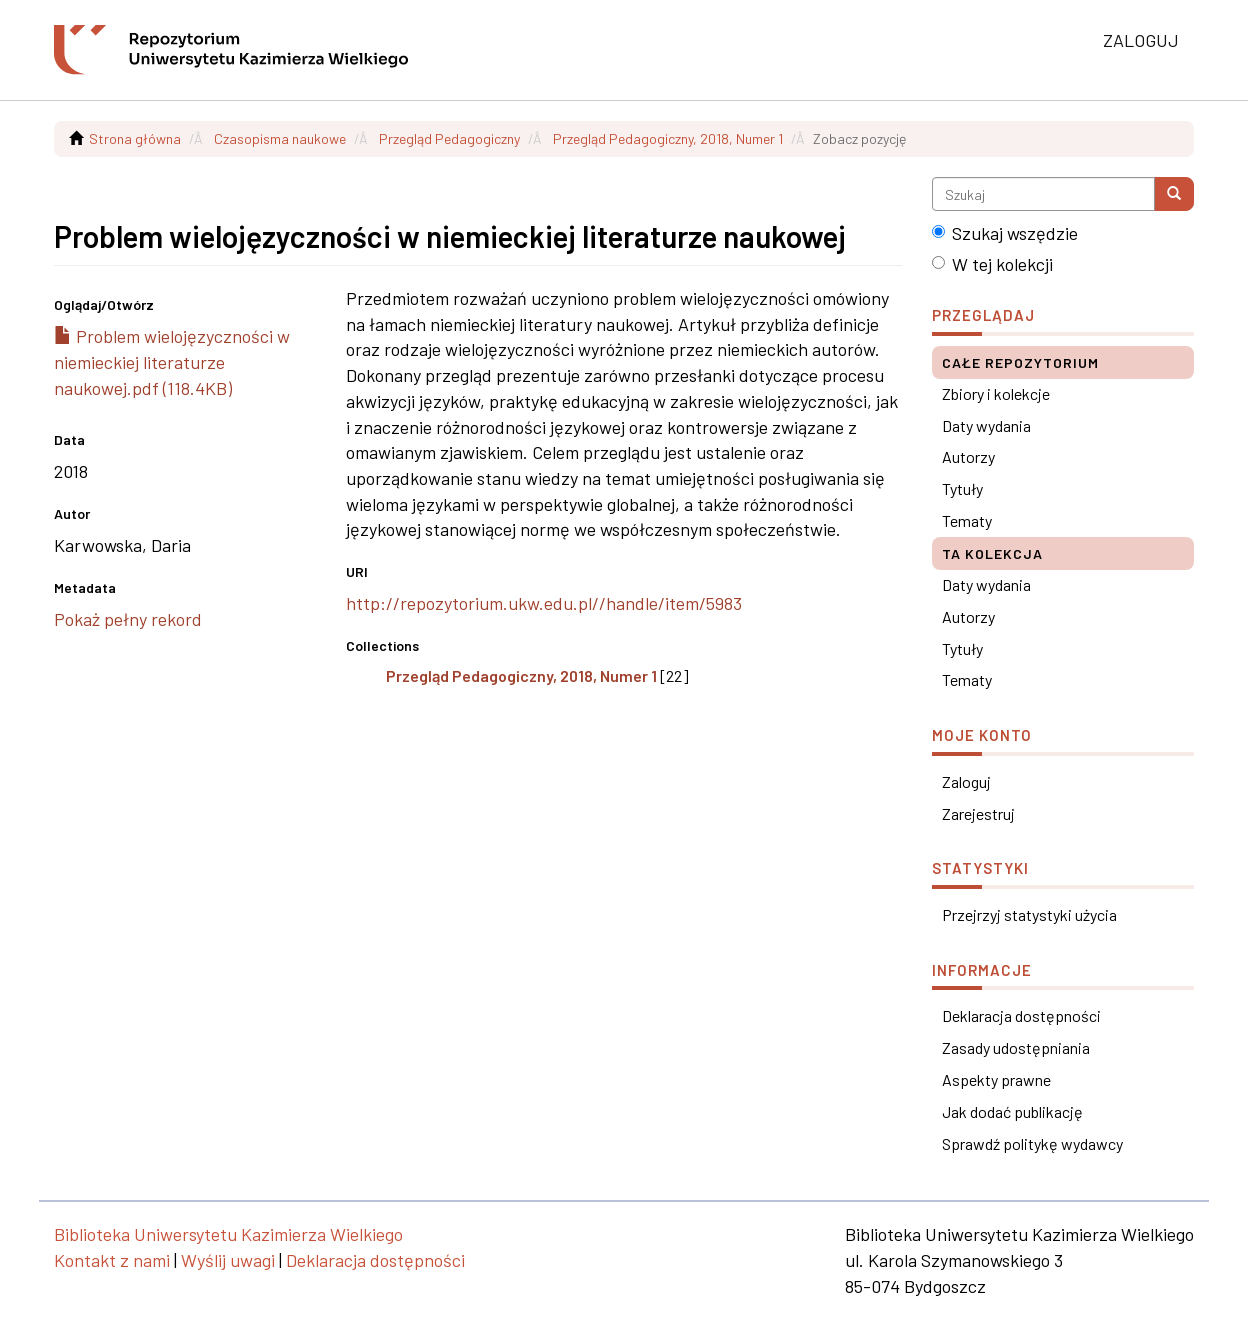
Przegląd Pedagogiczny (449, 138)
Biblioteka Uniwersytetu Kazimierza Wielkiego (228, 1234)
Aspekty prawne (996, 1079)
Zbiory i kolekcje (996, 393)
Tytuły (962, 488)
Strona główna (135, 138)
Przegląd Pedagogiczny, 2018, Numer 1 (668, 138)
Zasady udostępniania (1016, 1047)
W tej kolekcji (992, 264)
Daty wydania (986, 425)
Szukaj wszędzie (1005, 233)
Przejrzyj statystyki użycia (1029, 914)
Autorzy (968, 456)
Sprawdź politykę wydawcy (1032, 1143)
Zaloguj (966, 781)
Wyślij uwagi (228, 1260)
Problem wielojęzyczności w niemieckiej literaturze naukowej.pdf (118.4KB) (172, 361)
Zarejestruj (978, 813)
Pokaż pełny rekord (128, 619)
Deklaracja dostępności (1021, 1015)
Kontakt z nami (112, 1260)
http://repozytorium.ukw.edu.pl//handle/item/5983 (544, 603)
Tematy (967, 520)
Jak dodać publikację (1012, 1111)
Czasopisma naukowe (280, 138)
